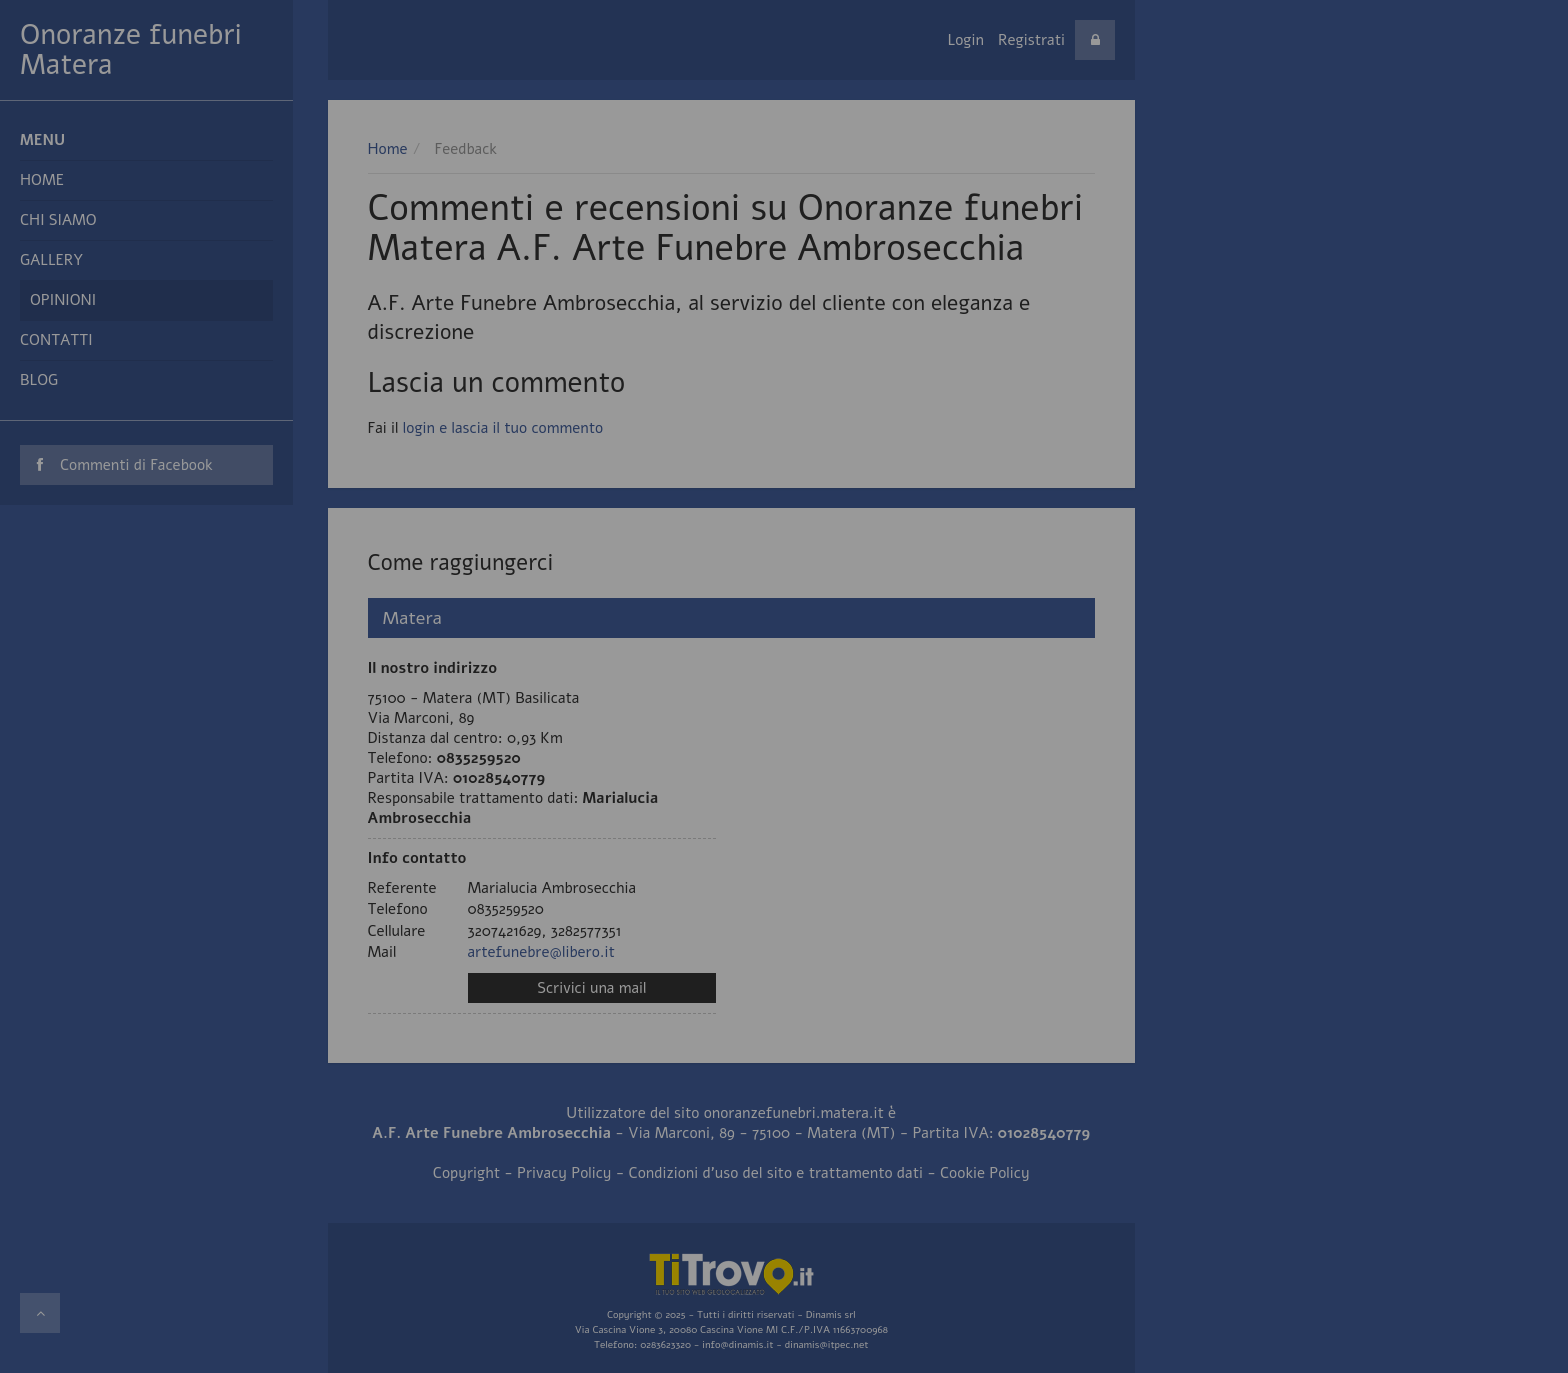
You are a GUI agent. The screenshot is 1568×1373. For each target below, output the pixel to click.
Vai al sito (783, 146)
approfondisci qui (1416, 87)
